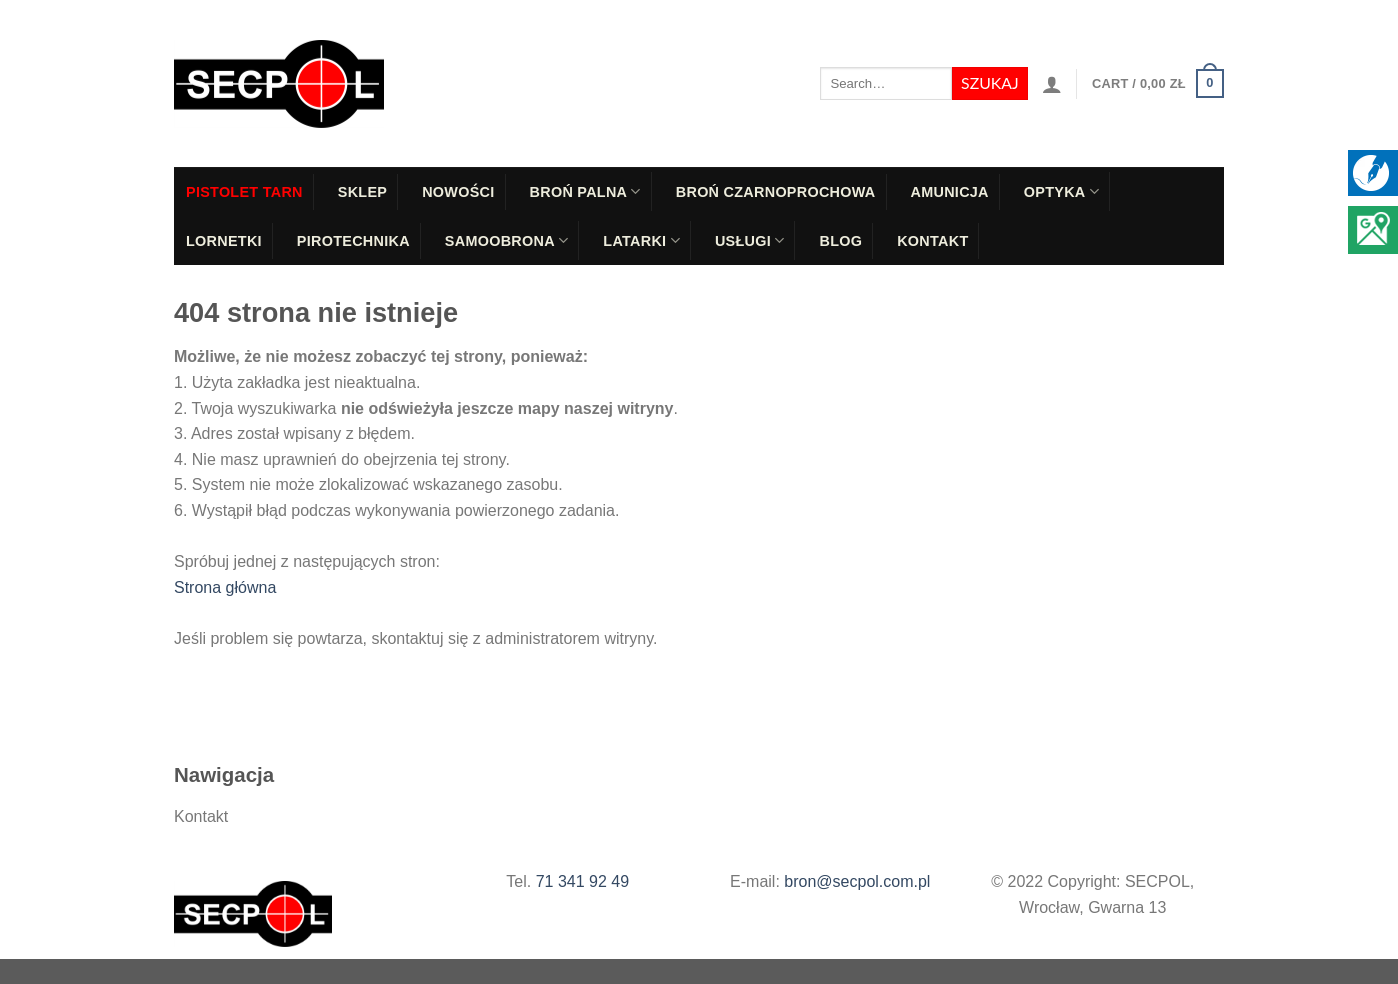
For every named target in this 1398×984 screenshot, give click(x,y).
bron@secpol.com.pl (857, 881)
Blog (840, 241)
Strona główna (225, 587)
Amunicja (950, 192)
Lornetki (224, 241)
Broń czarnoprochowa (776, 192)
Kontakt (932, 241)
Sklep (362, 192)
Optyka (1061, 191)
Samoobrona (507, 240)
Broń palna (585, 191)
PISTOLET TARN (244, 192)
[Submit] (989, 84)
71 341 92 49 (582, 881)
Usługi (750, 240)
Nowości (458, 192)
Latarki (641, 240)
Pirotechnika (353, 241)
